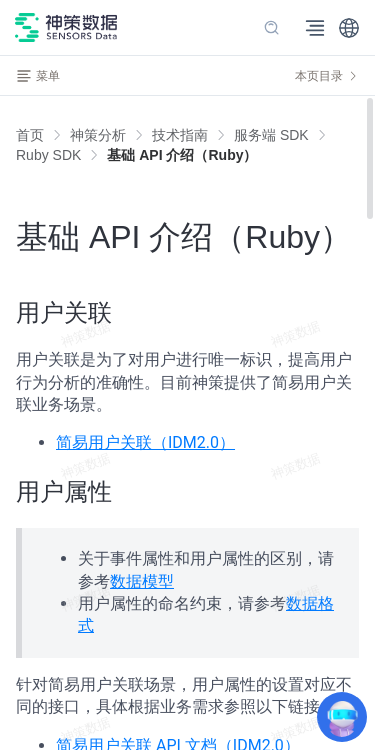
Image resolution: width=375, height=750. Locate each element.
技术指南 (180, 135)
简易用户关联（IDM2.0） (145, 442)
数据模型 (142, 581)
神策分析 (98, 135)
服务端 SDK (271, 135)
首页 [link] (30, 135)
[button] (349, 28)
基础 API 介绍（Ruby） (182, 155)
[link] (98, 135)
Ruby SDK (48, 155)
